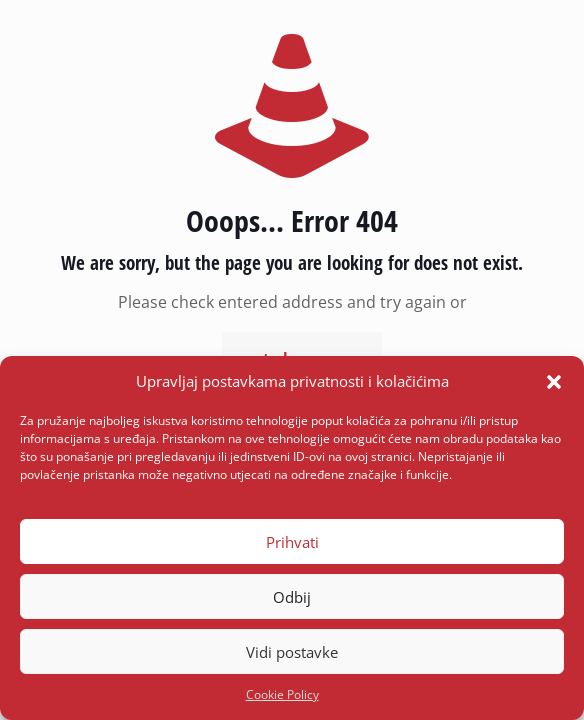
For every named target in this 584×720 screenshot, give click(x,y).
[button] (554, 382)
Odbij (292, 597)
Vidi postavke (292, 652)
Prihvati (292, 542)
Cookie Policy (282, 694)
